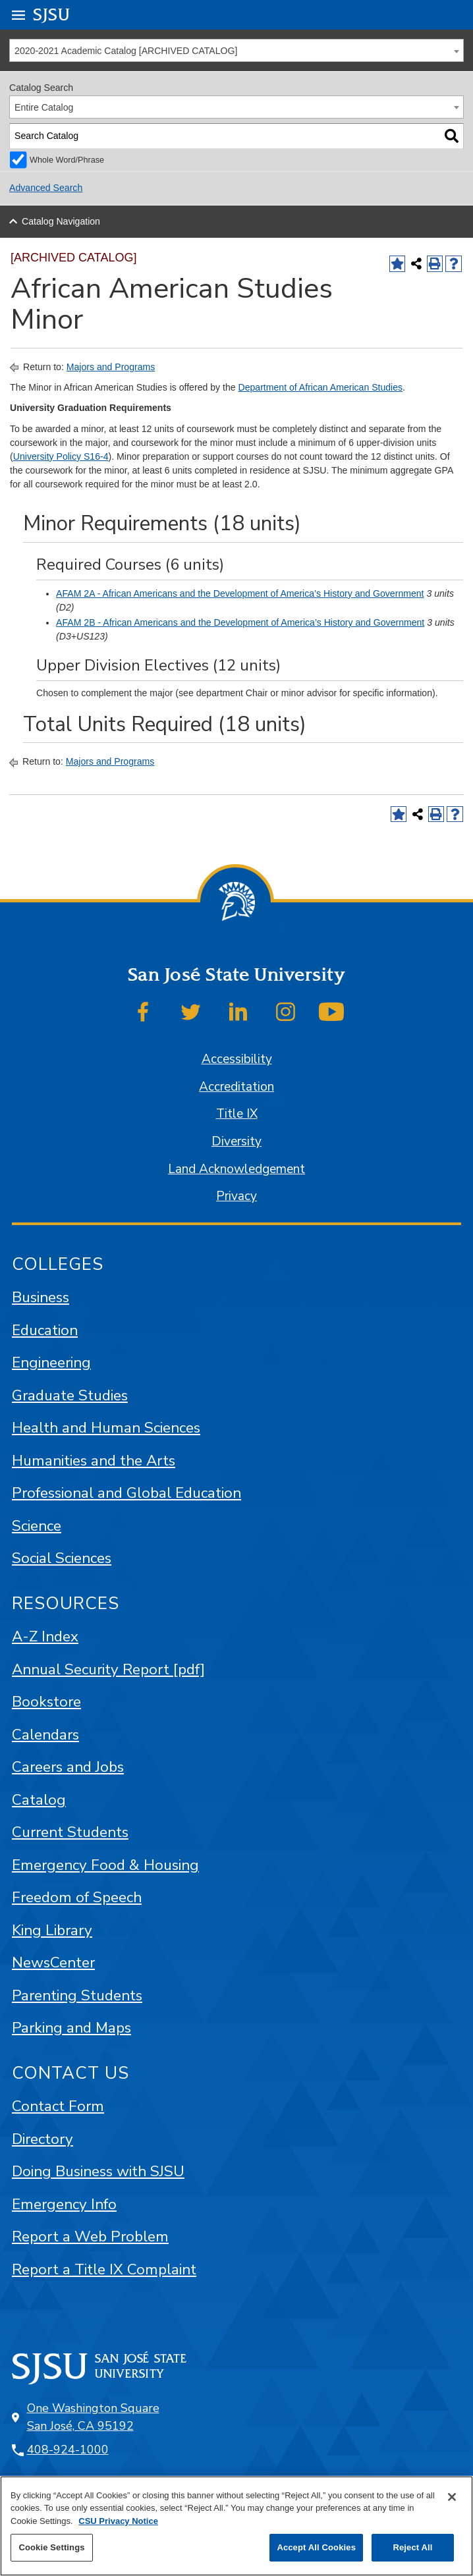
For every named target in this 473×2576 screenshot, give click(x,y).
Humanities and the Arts (93, 1460)
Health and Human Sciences (106, 1427)
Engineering (51, 1362)
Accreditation (236, 1086)
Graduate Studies (70, 1395)
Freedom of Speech (77, 1897)
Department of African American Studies (320, 387)
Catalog (39, 1800)
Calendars (45, 1734)
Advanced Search (45, 187)
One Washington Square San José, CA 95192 (93, 2417)
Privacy (236, 1196)
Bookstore (46, 1701)
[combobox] (236, 50)
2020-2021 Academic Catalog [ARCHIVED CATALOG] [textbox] (125, 50)
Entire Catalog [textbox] (43, 107)
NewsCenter (53, 1962)
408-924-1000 (68, 2449)
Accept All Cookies (316, 2547)
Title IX (237, 1113)
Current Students (70, 1832)
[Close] (451, 2496)
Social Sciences (61, 1558)
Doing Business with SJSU (98, 2171)
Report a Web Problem (90, 2236)
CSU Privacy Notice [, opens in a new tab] (118, 2521)
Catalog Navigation (61, 221)
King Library (52, 1930)
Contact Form (58, 2106)
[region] (236, 2526)
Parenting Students (77, 1995)
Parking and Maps (71, 2027)
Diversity (236, 1141)
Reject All (412, 2547)
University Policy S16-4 (61, 456)
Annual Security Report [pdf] (108, 1669)
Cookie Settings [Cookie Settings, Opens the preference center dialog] (51, 2547)
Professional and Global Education (126, 1493)
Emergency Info (64, 2204)
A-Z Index (45, 1636)
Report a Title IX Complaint (104, 2269)
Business (40, 1297)
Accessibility (237, 1059)
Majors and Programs (111, 367)
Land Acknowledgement (236, 1169)
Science (36, 1526)
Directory (42, 2139)
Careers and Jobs (68, 1767)
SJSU (51, 14)
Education (45, 1330)
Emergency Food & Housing (105, 1865)
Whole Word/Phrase (67, 160)
